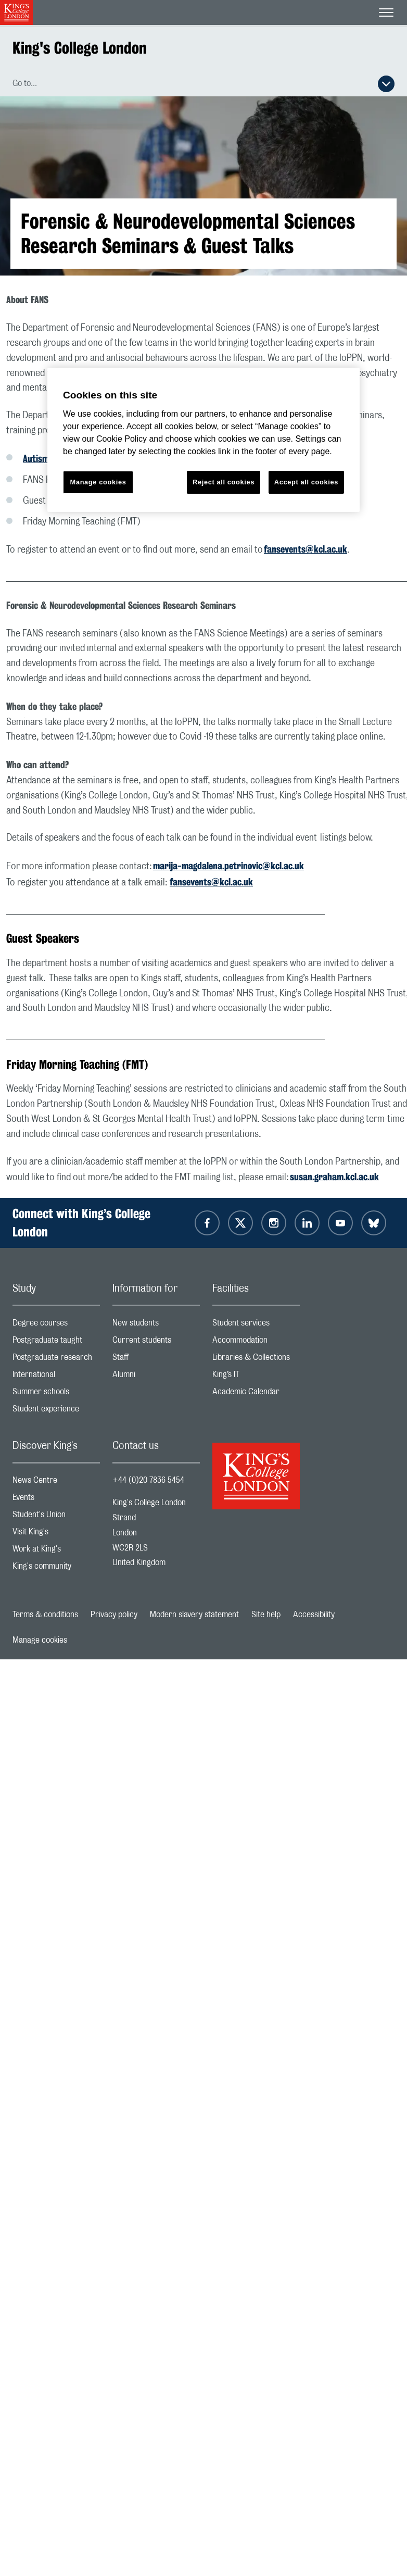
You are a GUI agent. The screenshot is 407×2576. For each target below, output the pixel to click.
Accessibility (314, 1614)
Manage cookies (39, 1640)
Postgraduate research (56, 1359)
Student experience (56, 1411)
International (56, 1376)
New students (156, 1325)
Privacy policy (114, 1614)
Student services (256, 1325)
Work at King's (56, 1551)
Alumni (156, 1376)
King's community (56, 1568)
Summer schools (56, 1393)
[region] (203, 440)
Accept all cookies (306, 482)
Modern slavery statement (194, 1614)
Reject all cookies (224, 482)
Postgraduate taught (56, 1342)
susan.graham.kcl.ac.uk (334, 1176)
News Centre (56, 1482)
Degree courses (56, 1325)
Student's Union (56, 1516)
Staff (156, 1359)
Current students (156, 1342)
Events (56, 1499)
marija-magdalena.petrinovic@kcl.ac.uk (228, 865)
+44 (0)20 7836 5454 (148, 1480)
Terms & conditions (45, 1614)
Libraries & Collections (256, 1359)
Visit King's (56, 1534)
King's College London (79, 47)
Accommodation (256, 1342)
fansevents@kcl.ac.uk (305, 549)
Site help (266, 1614)
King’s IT (256, 1376)
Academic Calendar (256, 1393)
